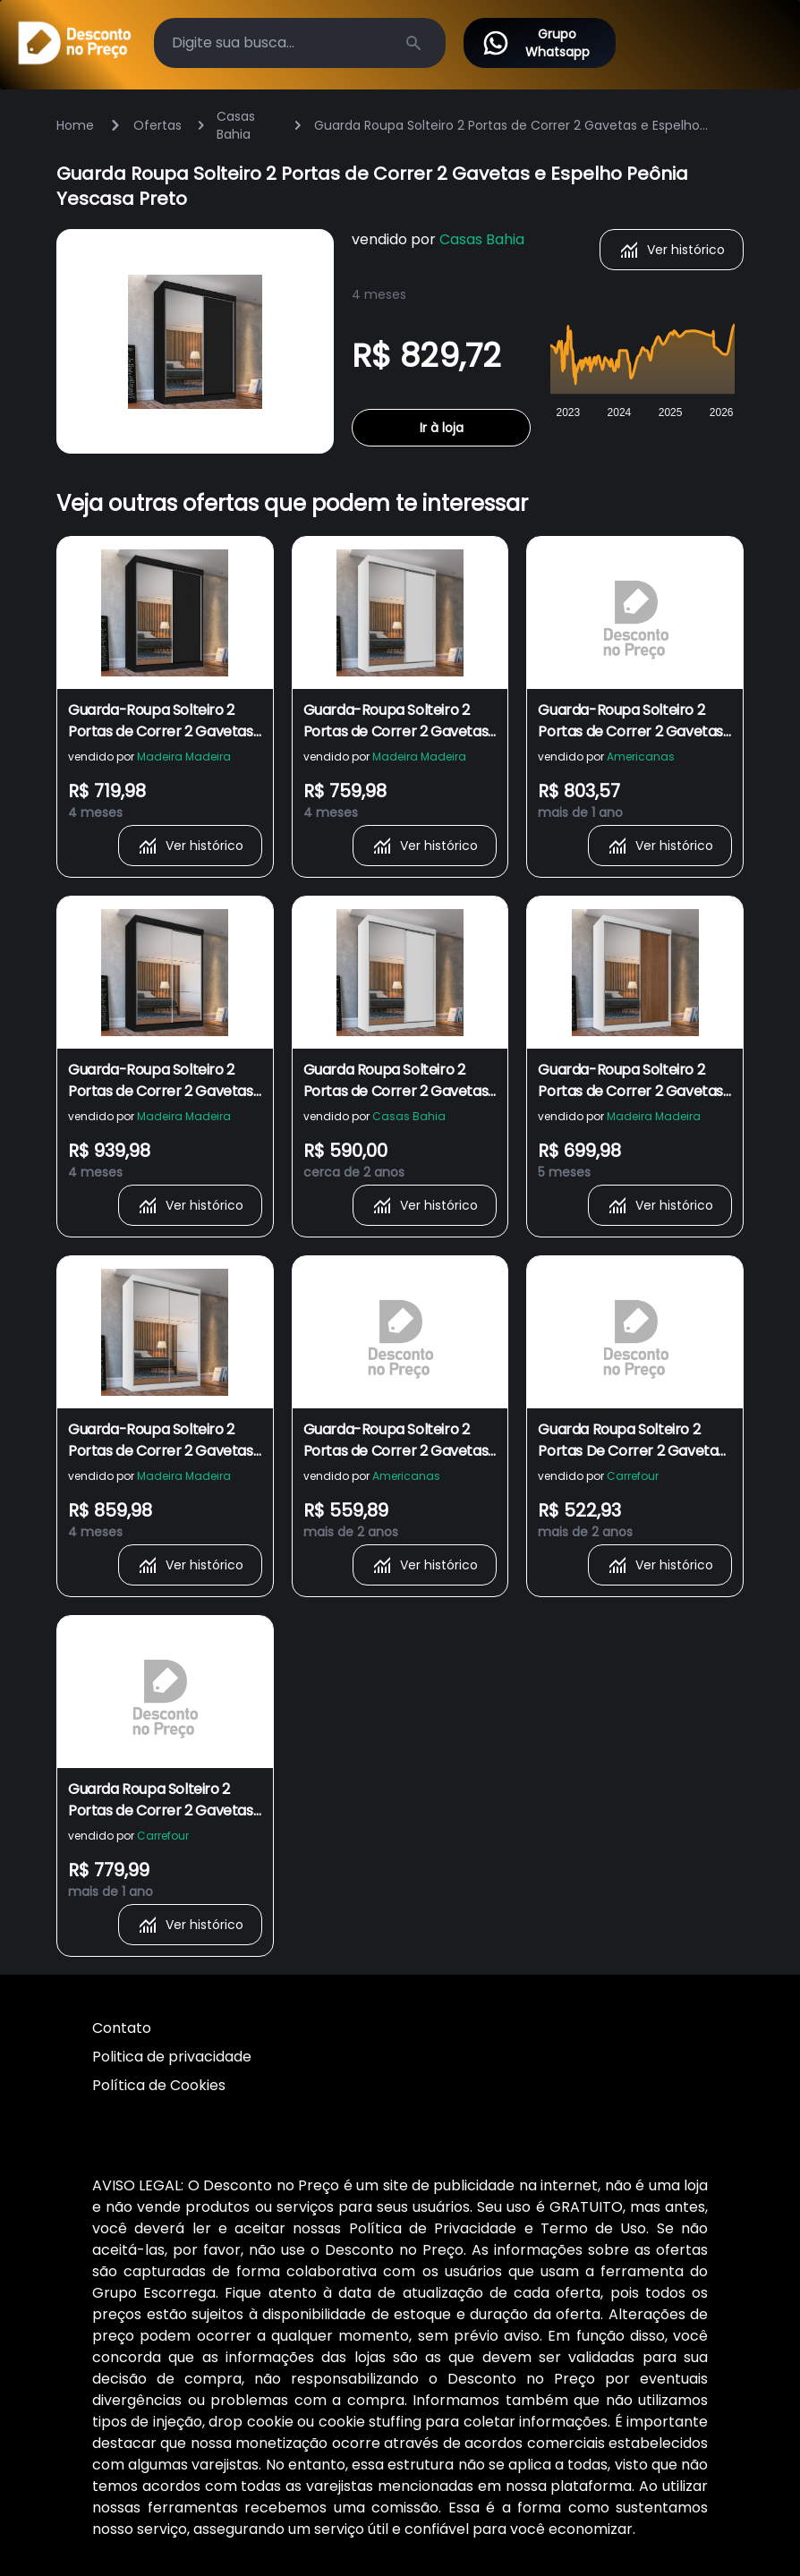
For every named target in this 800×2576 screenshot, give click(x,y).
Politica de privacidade (171, 2056)
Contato (121, 2028)
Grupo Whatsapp (535, 43)
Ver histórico (671, 249)
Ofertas (157, 125)
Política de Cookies (159, 2085)
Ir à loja (442, 428)
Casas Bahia (236, 125)
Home (75, 125)
